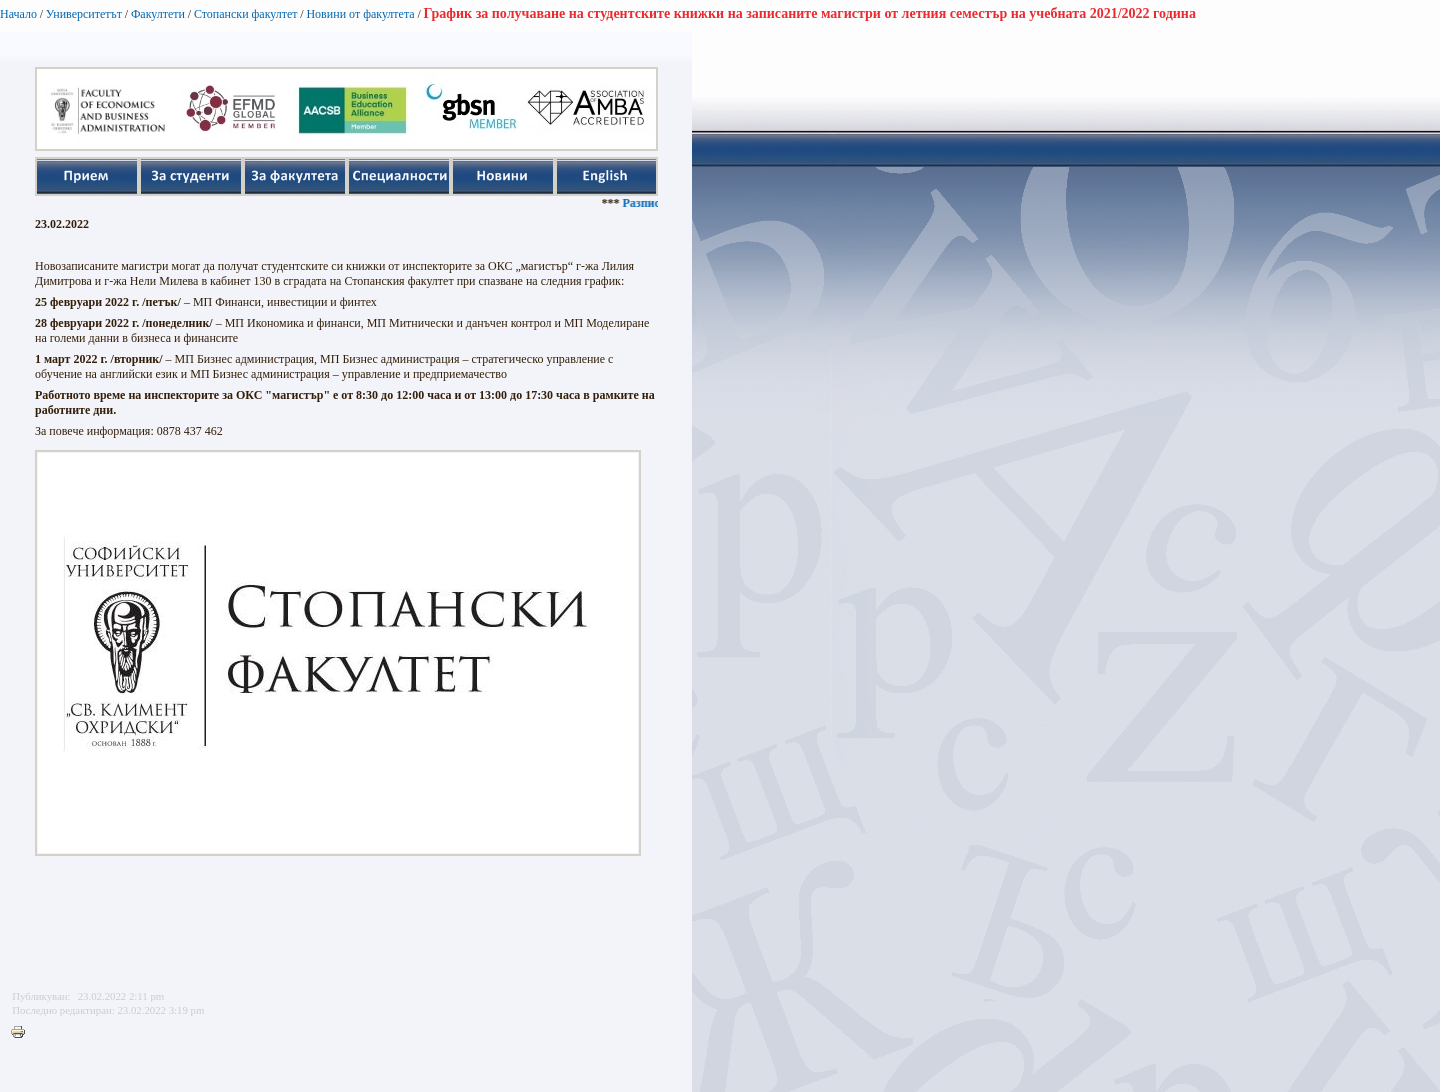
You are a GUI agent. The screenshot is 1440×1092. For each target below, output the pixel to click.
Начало (18, 14)
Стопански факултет (246, 14)
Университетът (84, 14)
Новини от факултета (360, 14)
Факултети (158, 14)
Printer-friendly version (23, 1033)
